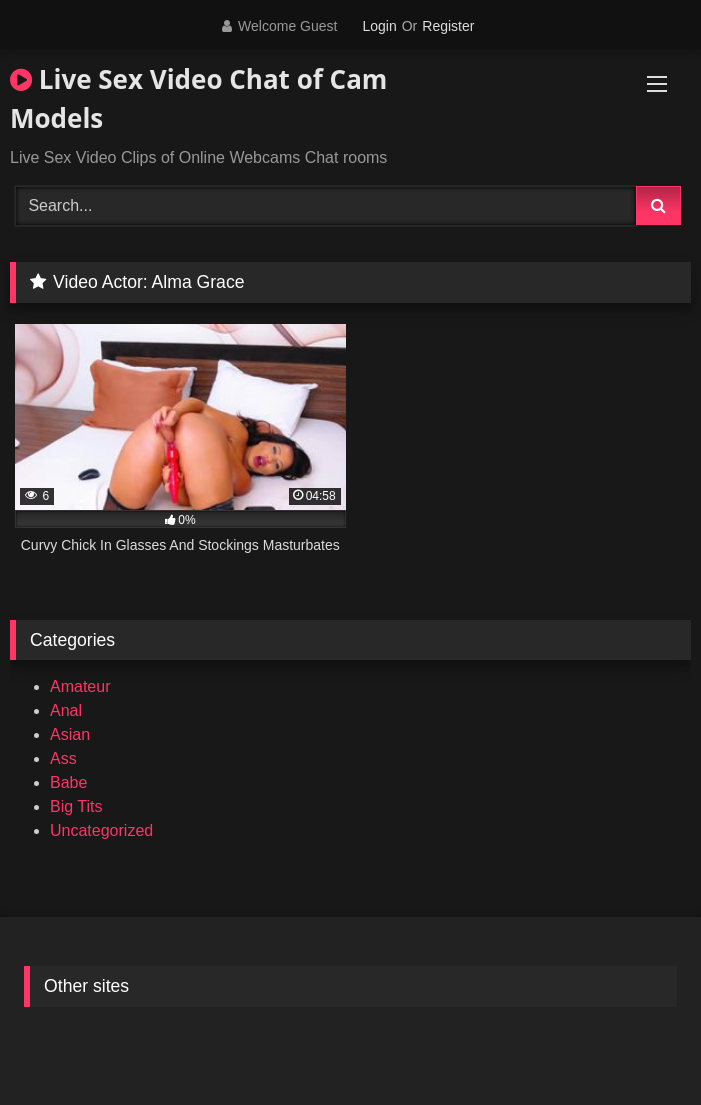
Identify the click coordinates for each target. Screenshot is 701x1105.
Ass (63, 758)
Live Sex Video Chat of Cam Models (198, 98)
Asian (70, 734)
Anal (66, 710)
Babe (68, 782)
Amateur (80, 686)
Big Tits (76, 806)
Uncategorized (101, 830)
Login (379, 26)
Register (448, 26)
